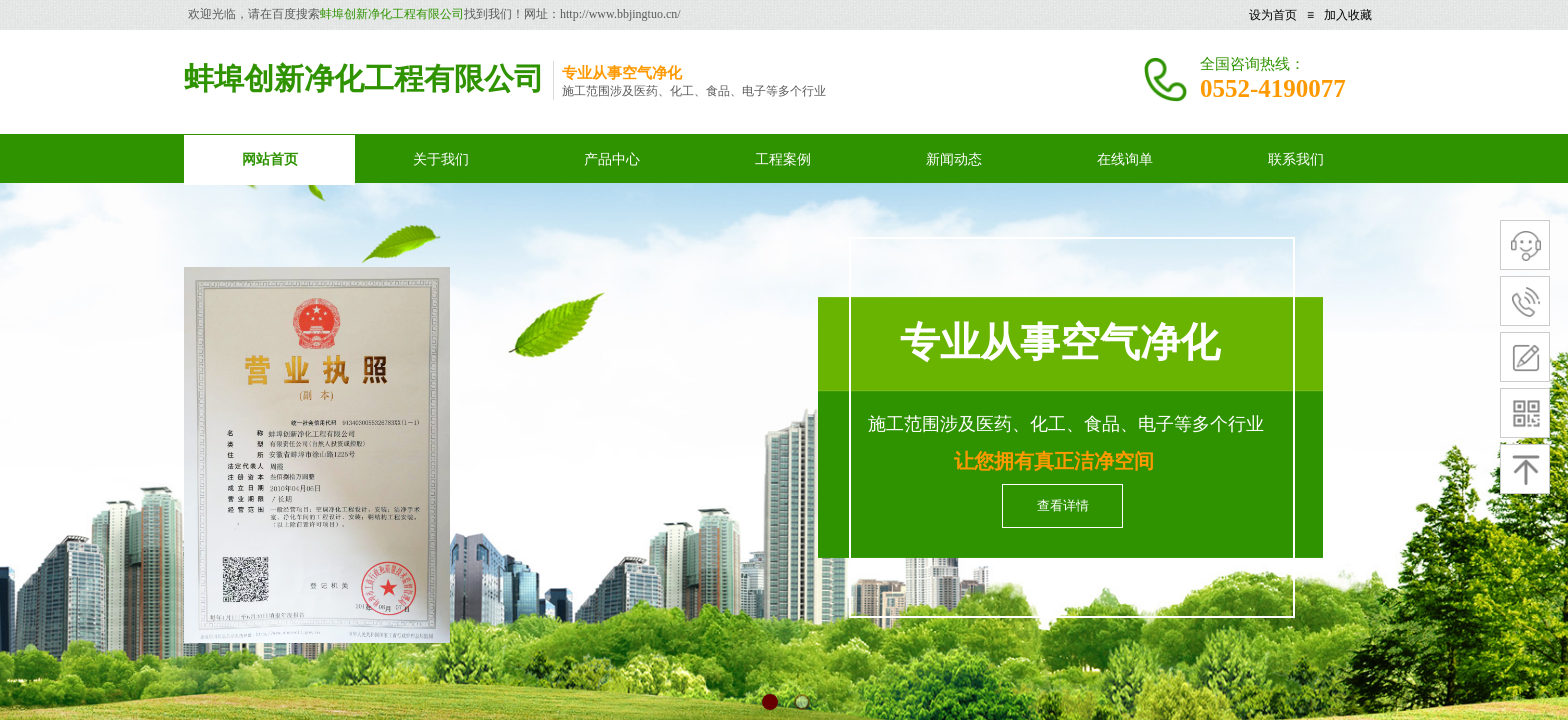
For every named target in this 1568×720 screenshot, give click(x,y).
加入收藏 (1348, 15)
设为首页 (1273, 15)
